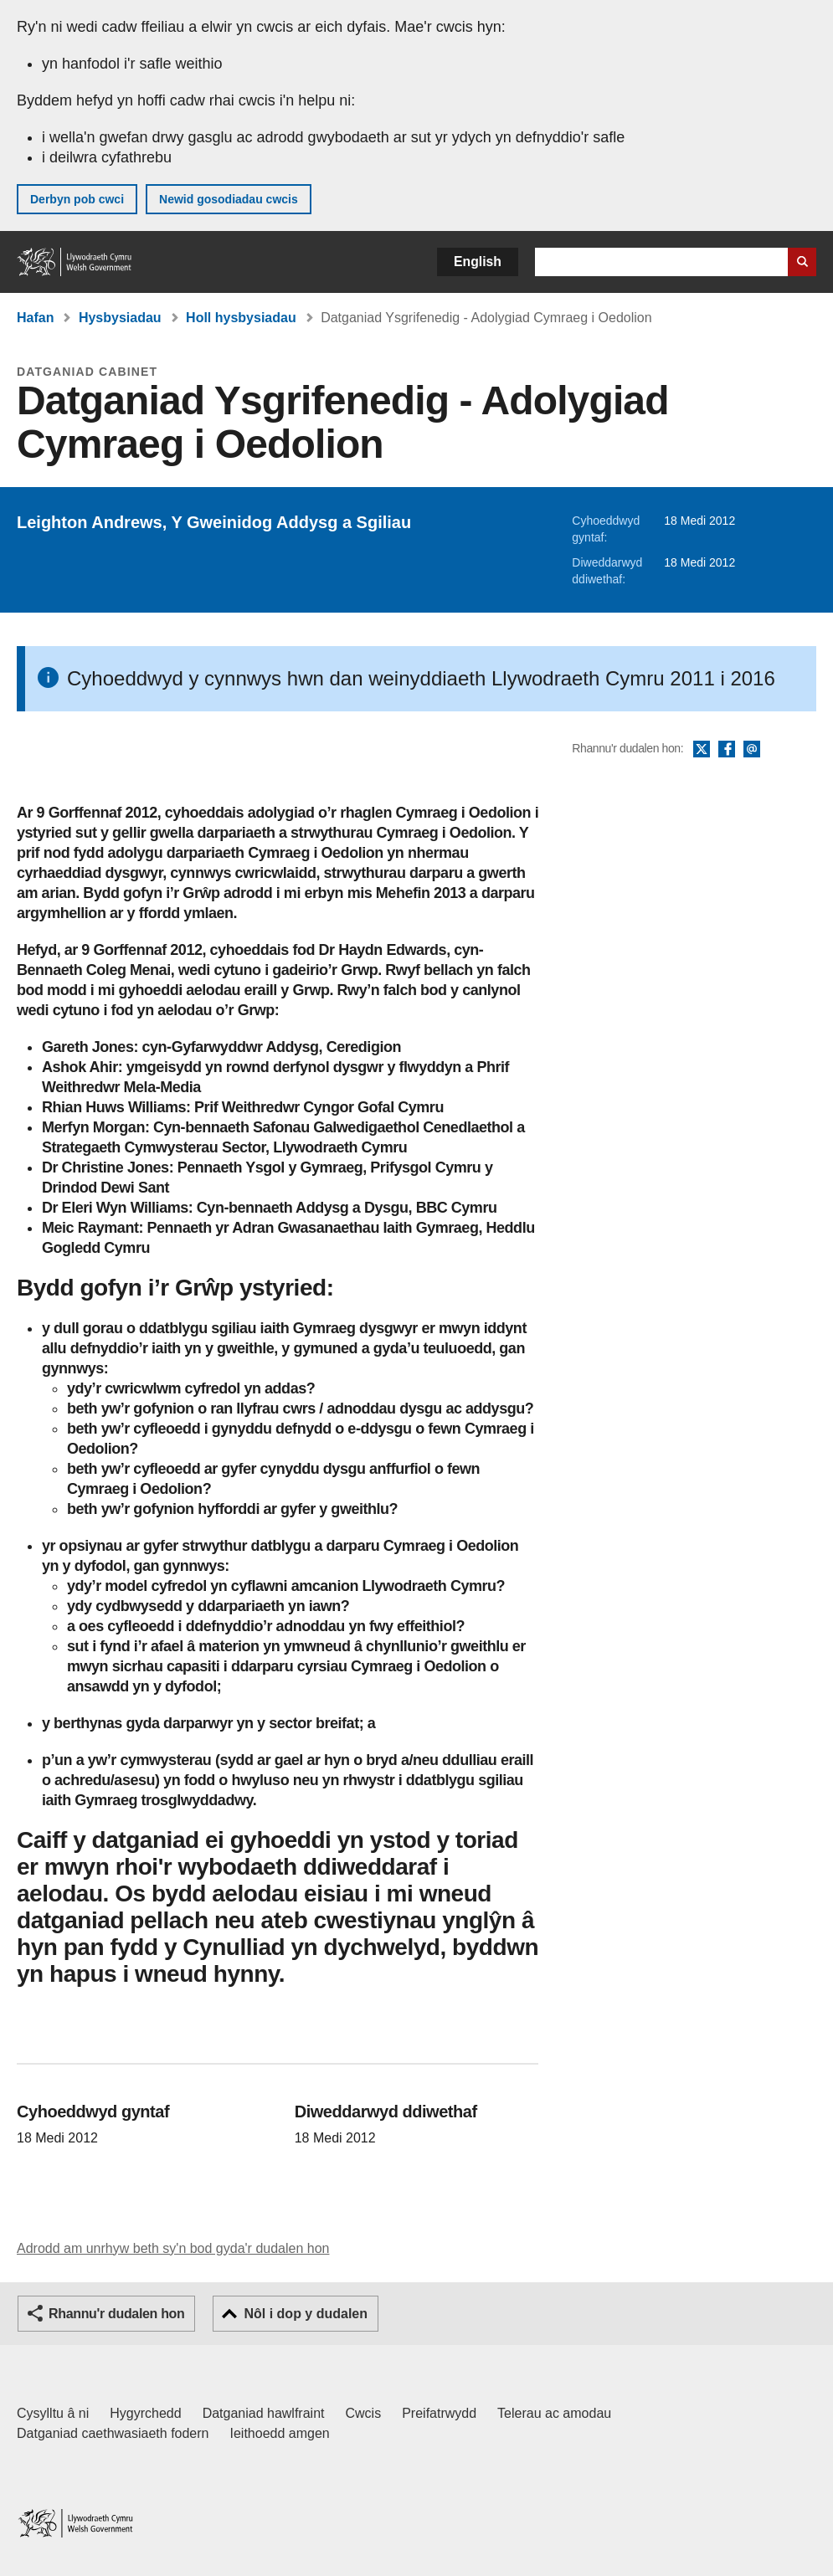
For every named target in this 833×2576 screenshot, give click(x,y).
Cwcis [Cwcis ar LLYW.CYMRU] (364, 2413)
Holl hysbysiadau (241, 317)
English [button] (477, 261)
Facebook (726, 750)
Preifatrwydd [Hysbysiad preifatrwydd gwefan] (439, 2413)
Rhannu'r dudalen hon (116, 2314)
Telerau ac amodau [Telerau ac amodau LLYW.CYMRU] (554, 2413)
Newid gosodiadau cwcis (228, 199)
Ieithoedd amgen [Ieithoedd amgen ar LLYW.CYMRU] (280, 2433)
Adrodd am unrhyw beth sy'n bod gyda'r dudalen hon (173, 2248)
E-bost (751, 750)
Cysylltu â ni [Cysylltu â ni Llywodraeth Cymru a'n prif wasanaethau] (53, 2413)
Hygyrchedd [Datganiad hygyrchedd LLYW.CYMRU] (145, 2413)
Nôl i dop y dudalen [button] (306, 2314)
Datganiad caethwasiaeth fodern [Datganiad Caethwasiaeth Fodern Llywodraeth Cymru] (113, 2433)
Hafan (35, 317)
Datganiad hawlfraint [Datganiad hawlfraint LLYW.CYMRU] (264, 2413)
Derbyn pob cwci (77, 199)
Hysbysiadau (120, 317)
